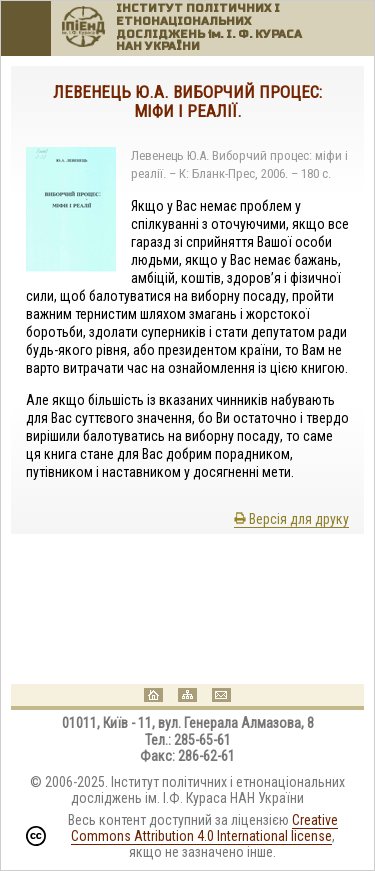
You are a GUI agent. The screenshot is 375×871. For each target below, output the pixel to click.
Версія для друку (291, 519)
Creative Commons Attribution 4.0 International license (204, 828)
